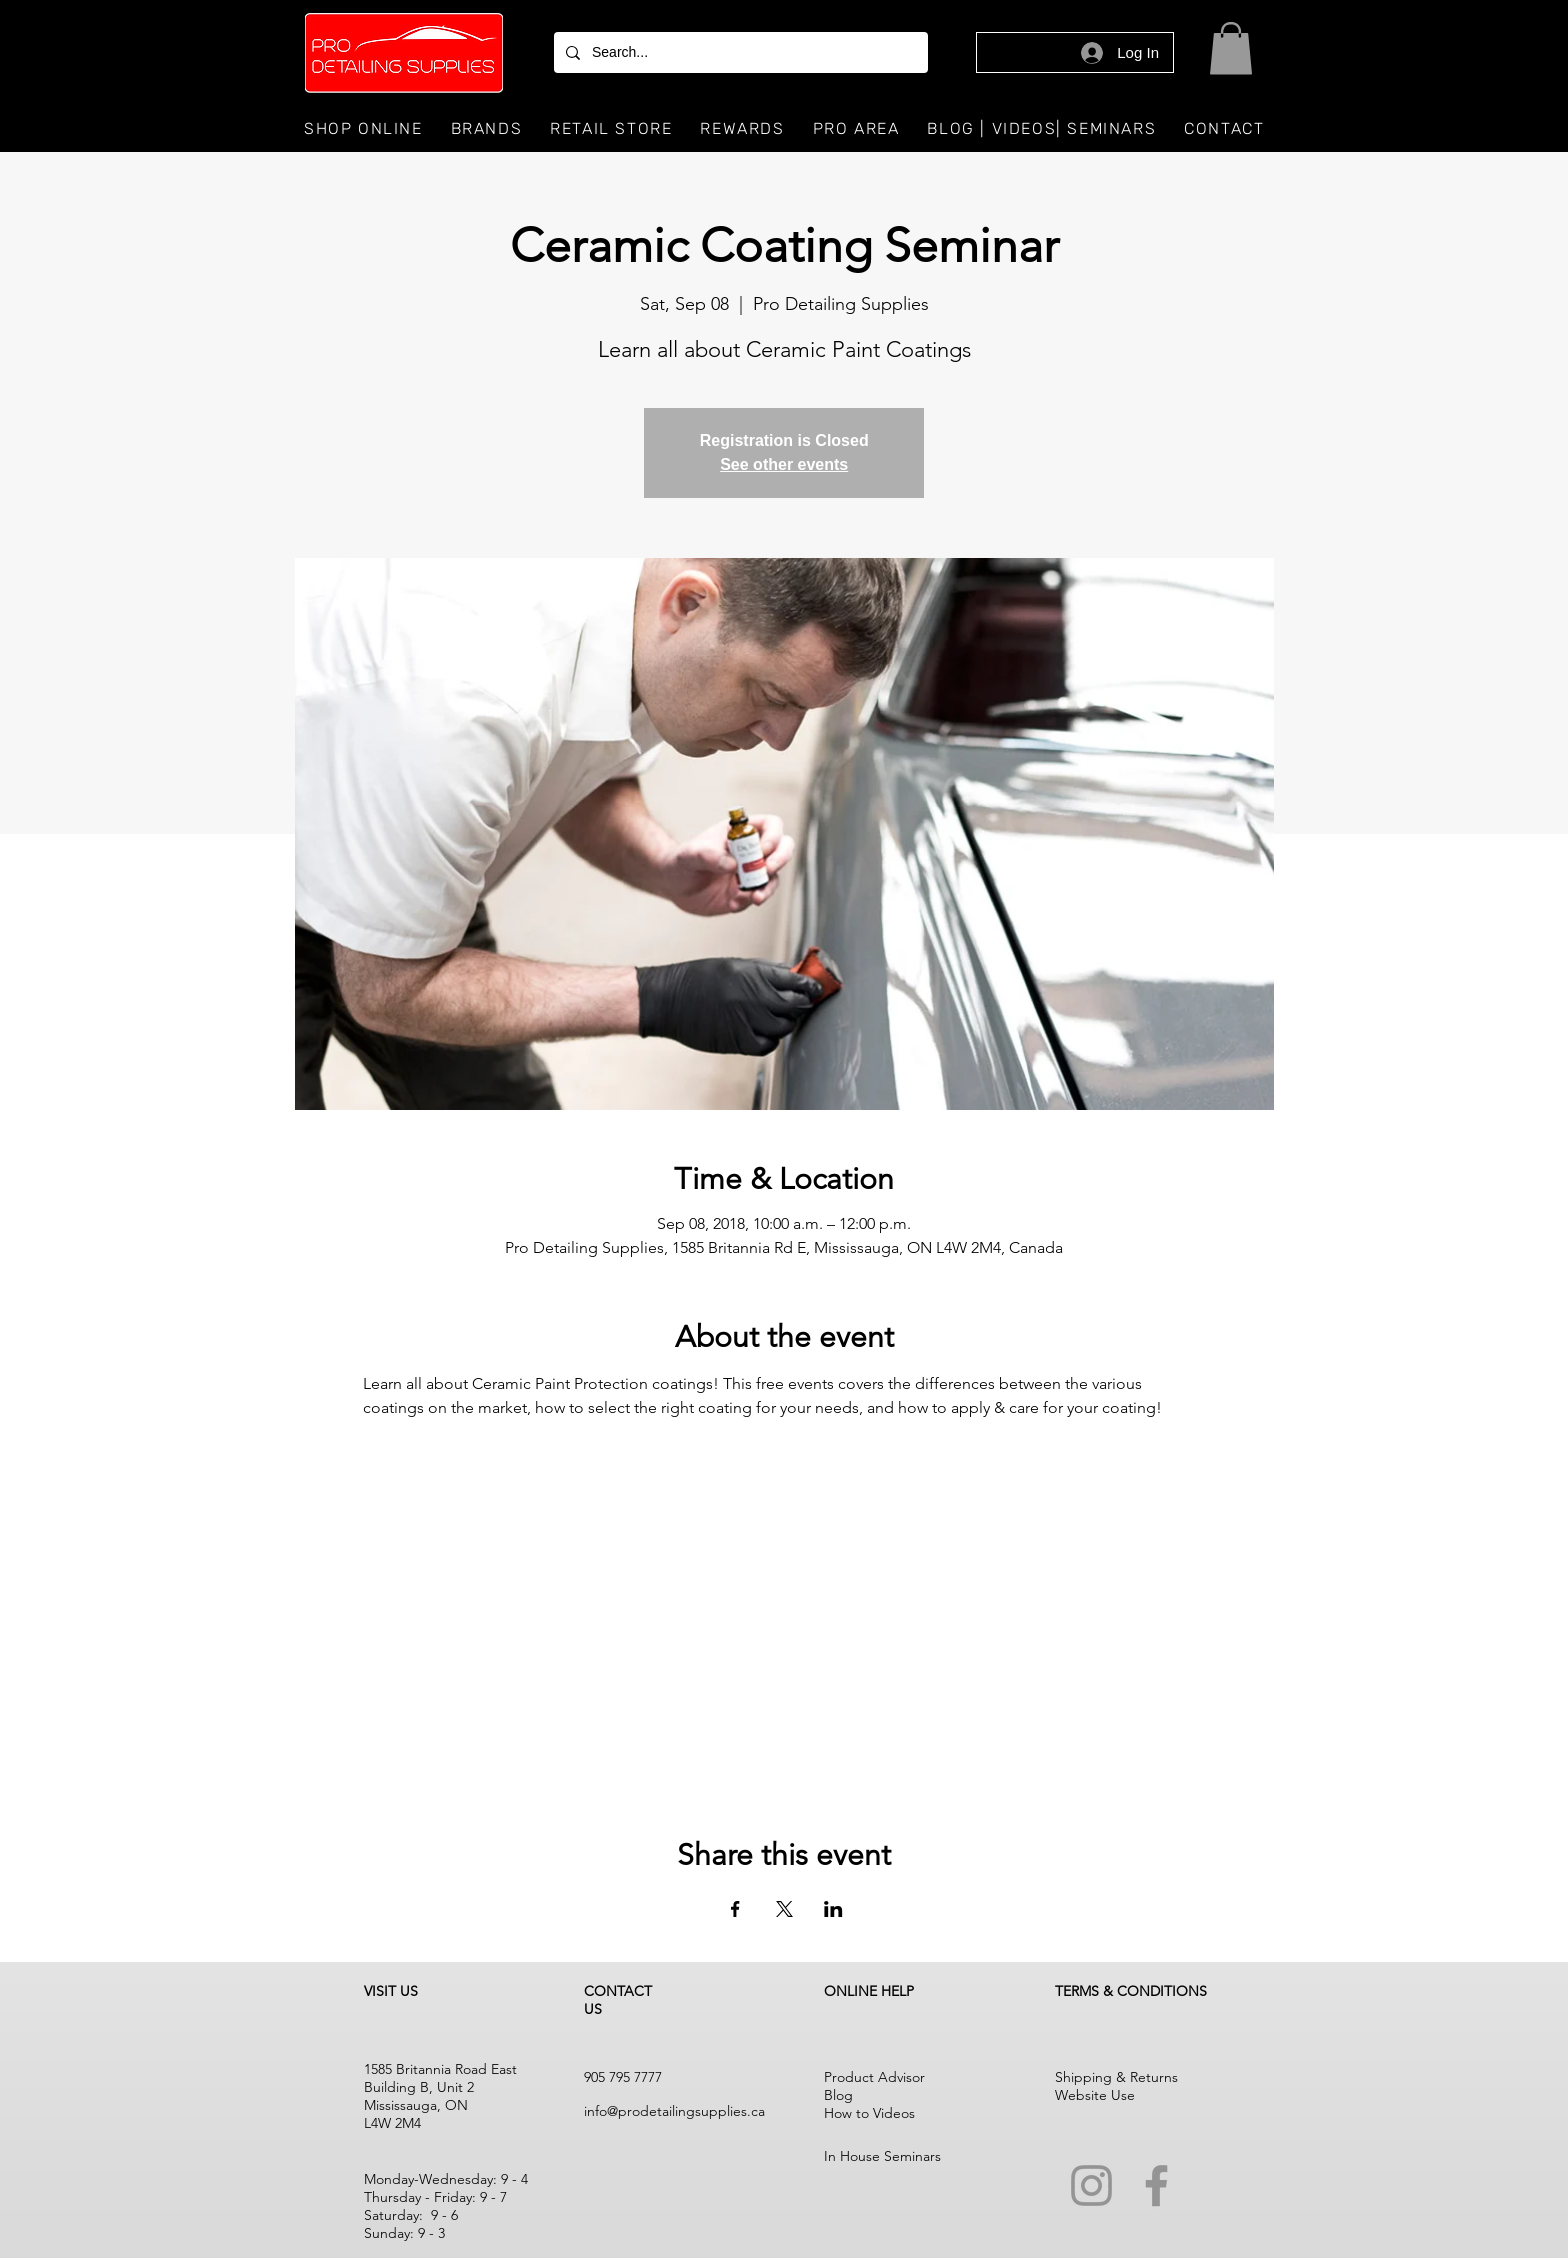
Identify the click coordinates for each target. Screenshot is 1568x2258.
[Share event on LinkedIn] (833, 1909)
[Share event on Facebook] (735, 1909)
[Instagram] (1091, 2185)
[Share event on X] (784, 1909)
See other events (784, 464)
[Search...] (739, 52)
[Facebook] (1156, 2185)
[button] (1231, 48)
